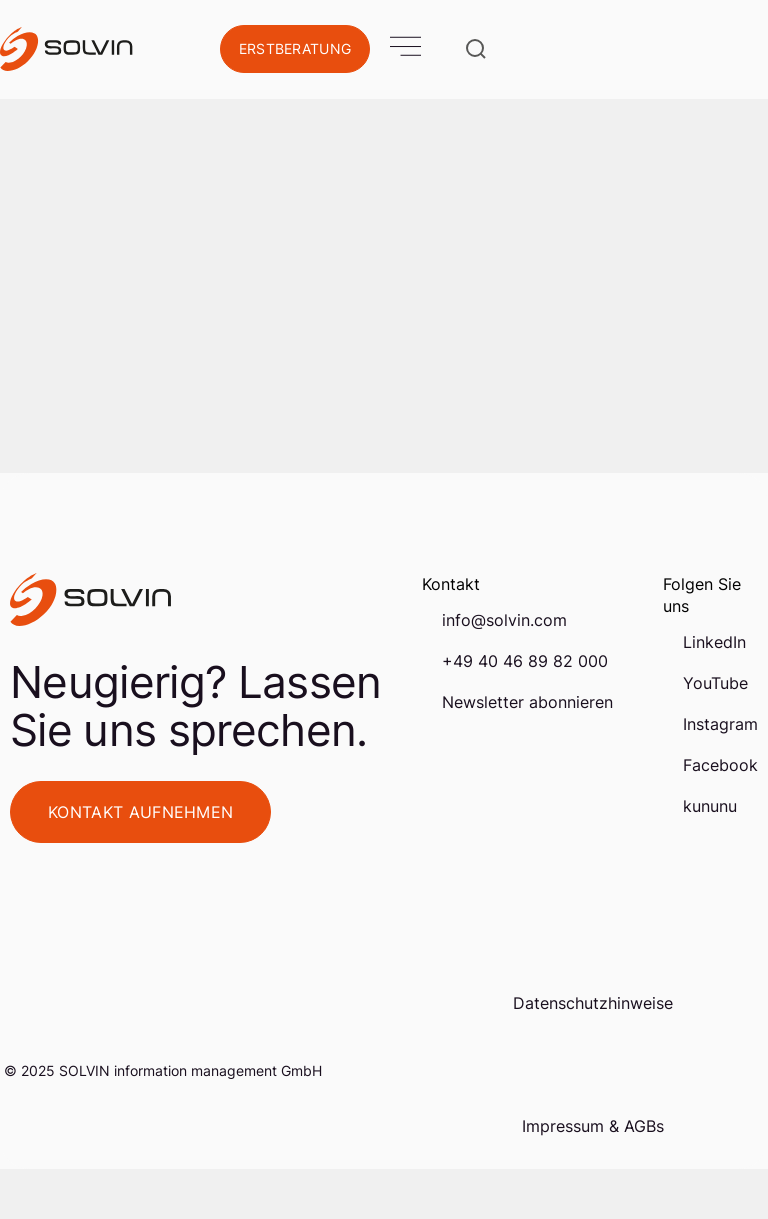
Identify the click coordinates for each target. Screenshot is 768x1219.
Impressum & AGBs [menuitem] (593, 1126)
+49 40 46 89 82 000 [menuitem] (525, 661)
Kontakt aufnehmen (140, 812)
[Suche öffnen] (476, 49)
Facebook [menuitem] (720, 765)
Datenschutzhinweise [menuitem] (593, 1003)
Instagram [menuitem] (720, 724)
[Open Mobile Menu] (405, 49)
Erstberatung (295, 48)
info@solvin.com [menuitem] (504, 620)
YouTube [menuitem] (715, 683)
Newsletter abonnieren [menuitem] (527, 702)
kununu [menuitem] (710, 806)
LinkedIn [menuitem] (714, 642)
